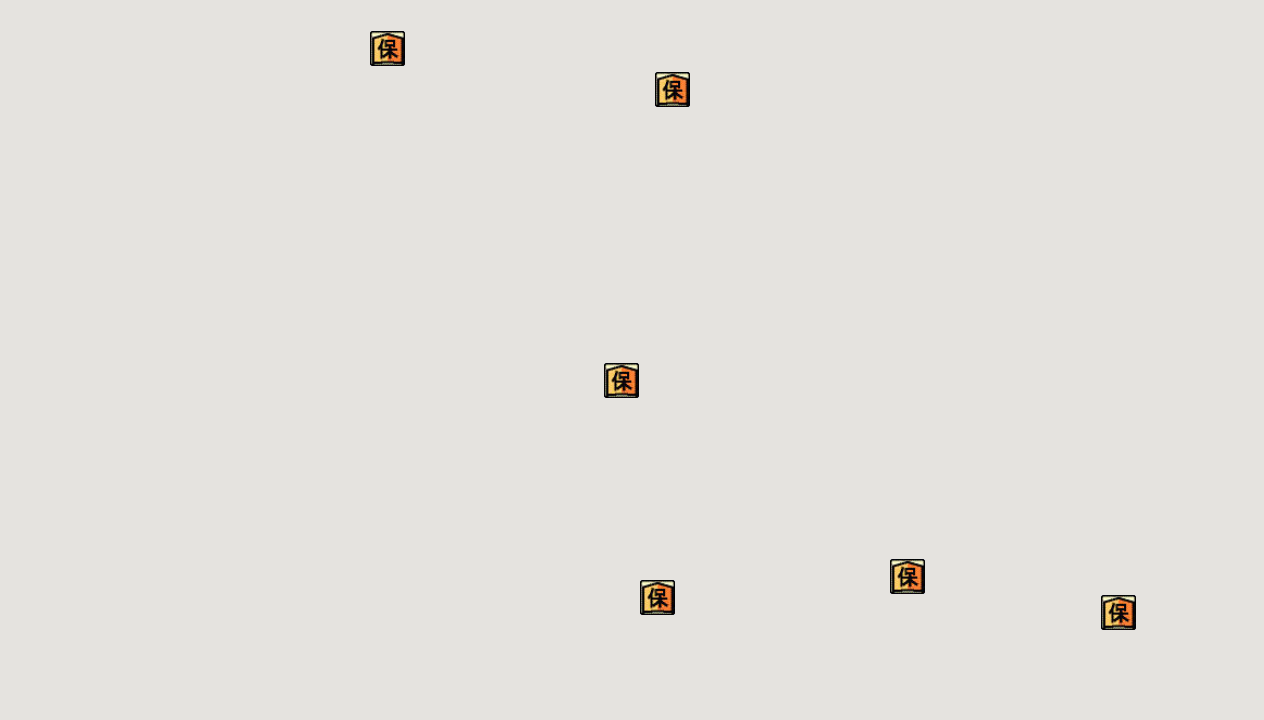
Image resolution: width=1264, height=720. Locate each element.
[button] (657, 597)
